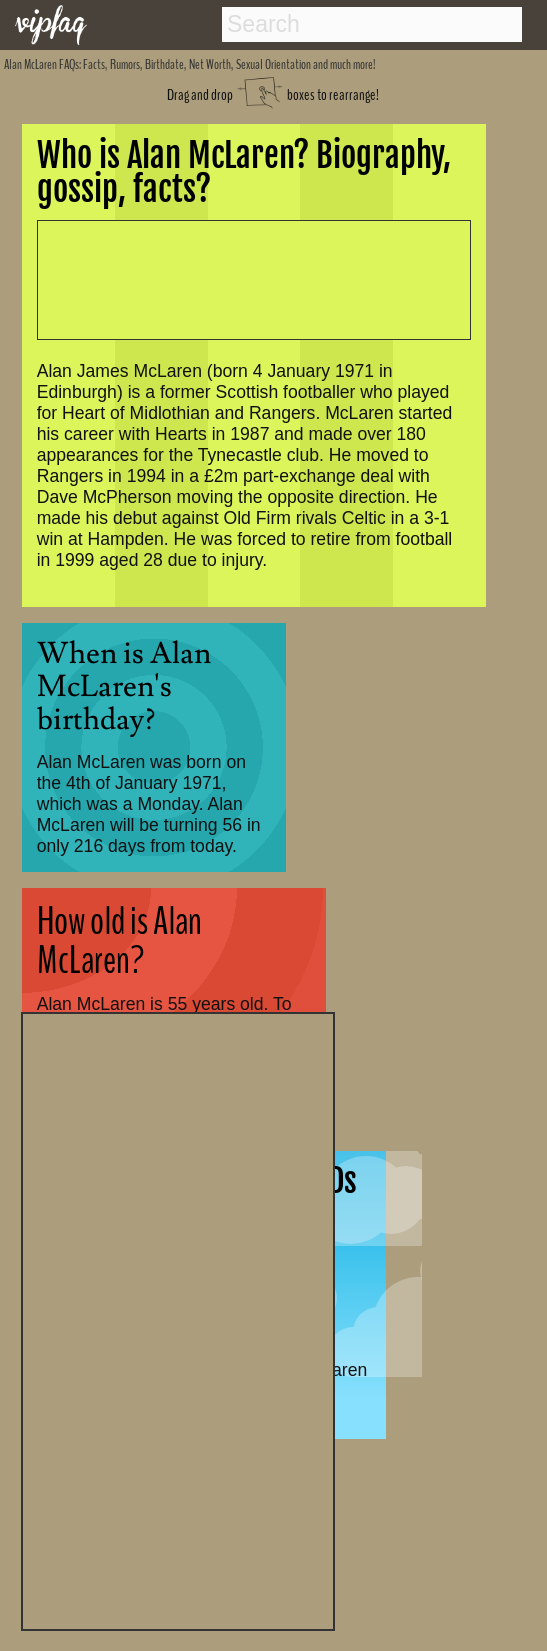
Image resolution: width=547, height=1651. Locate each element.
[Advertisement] (178, 1319)
